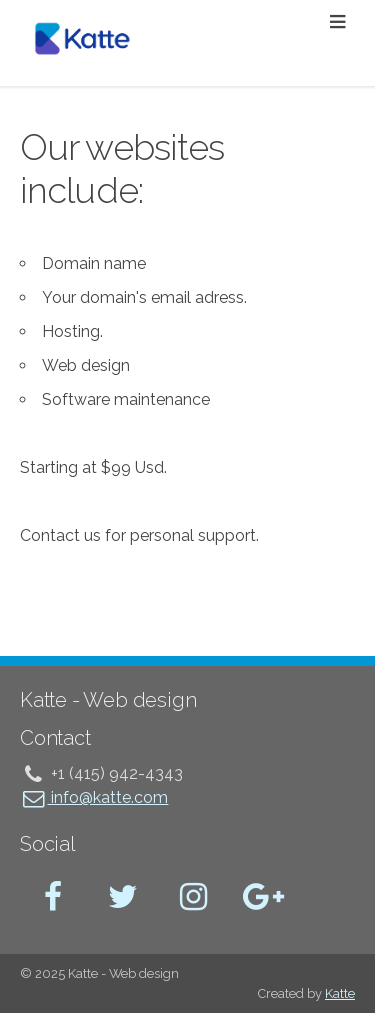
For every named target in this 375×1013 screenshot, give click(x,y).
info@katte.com (94, 797)
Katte (340, 993)
